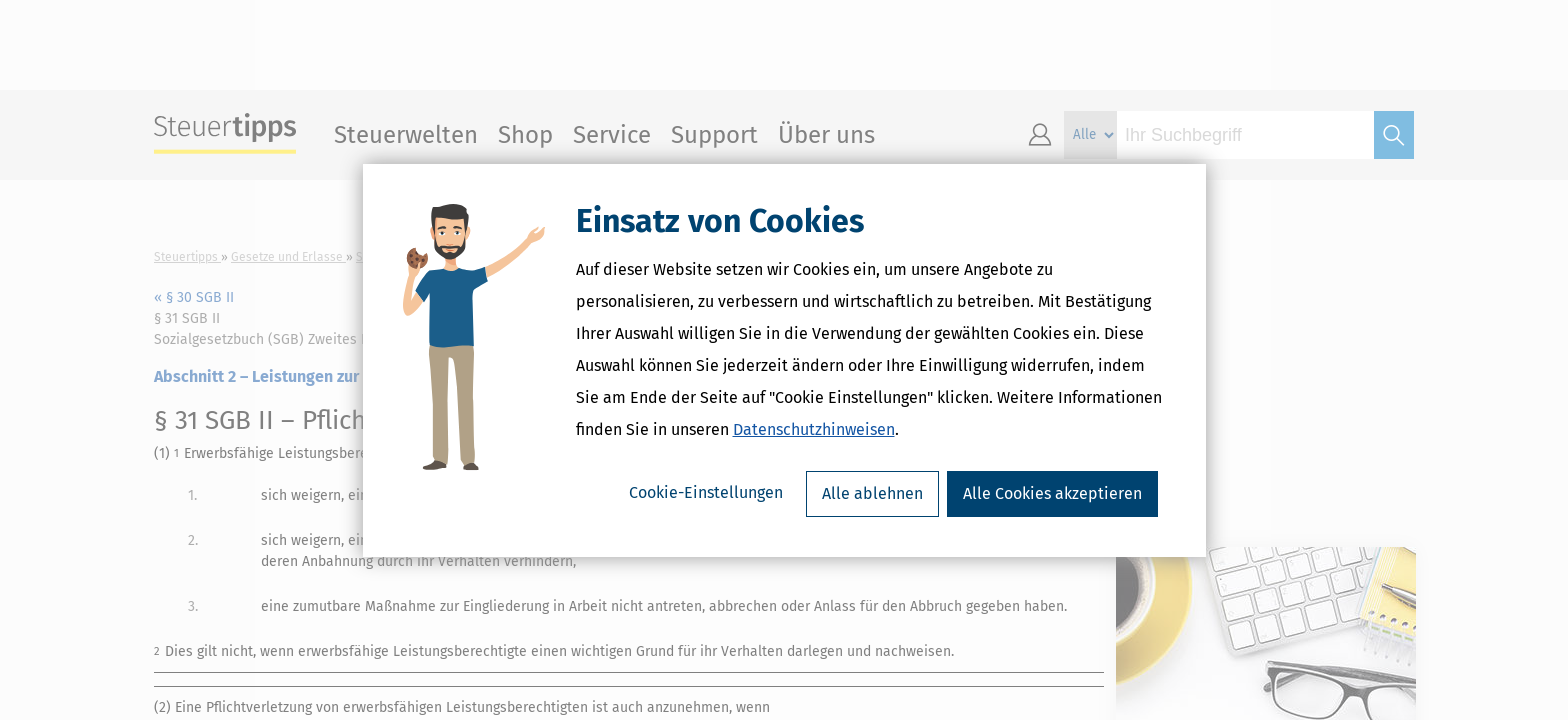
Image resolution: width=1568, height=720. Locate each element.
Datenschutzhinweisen (814, 429)
